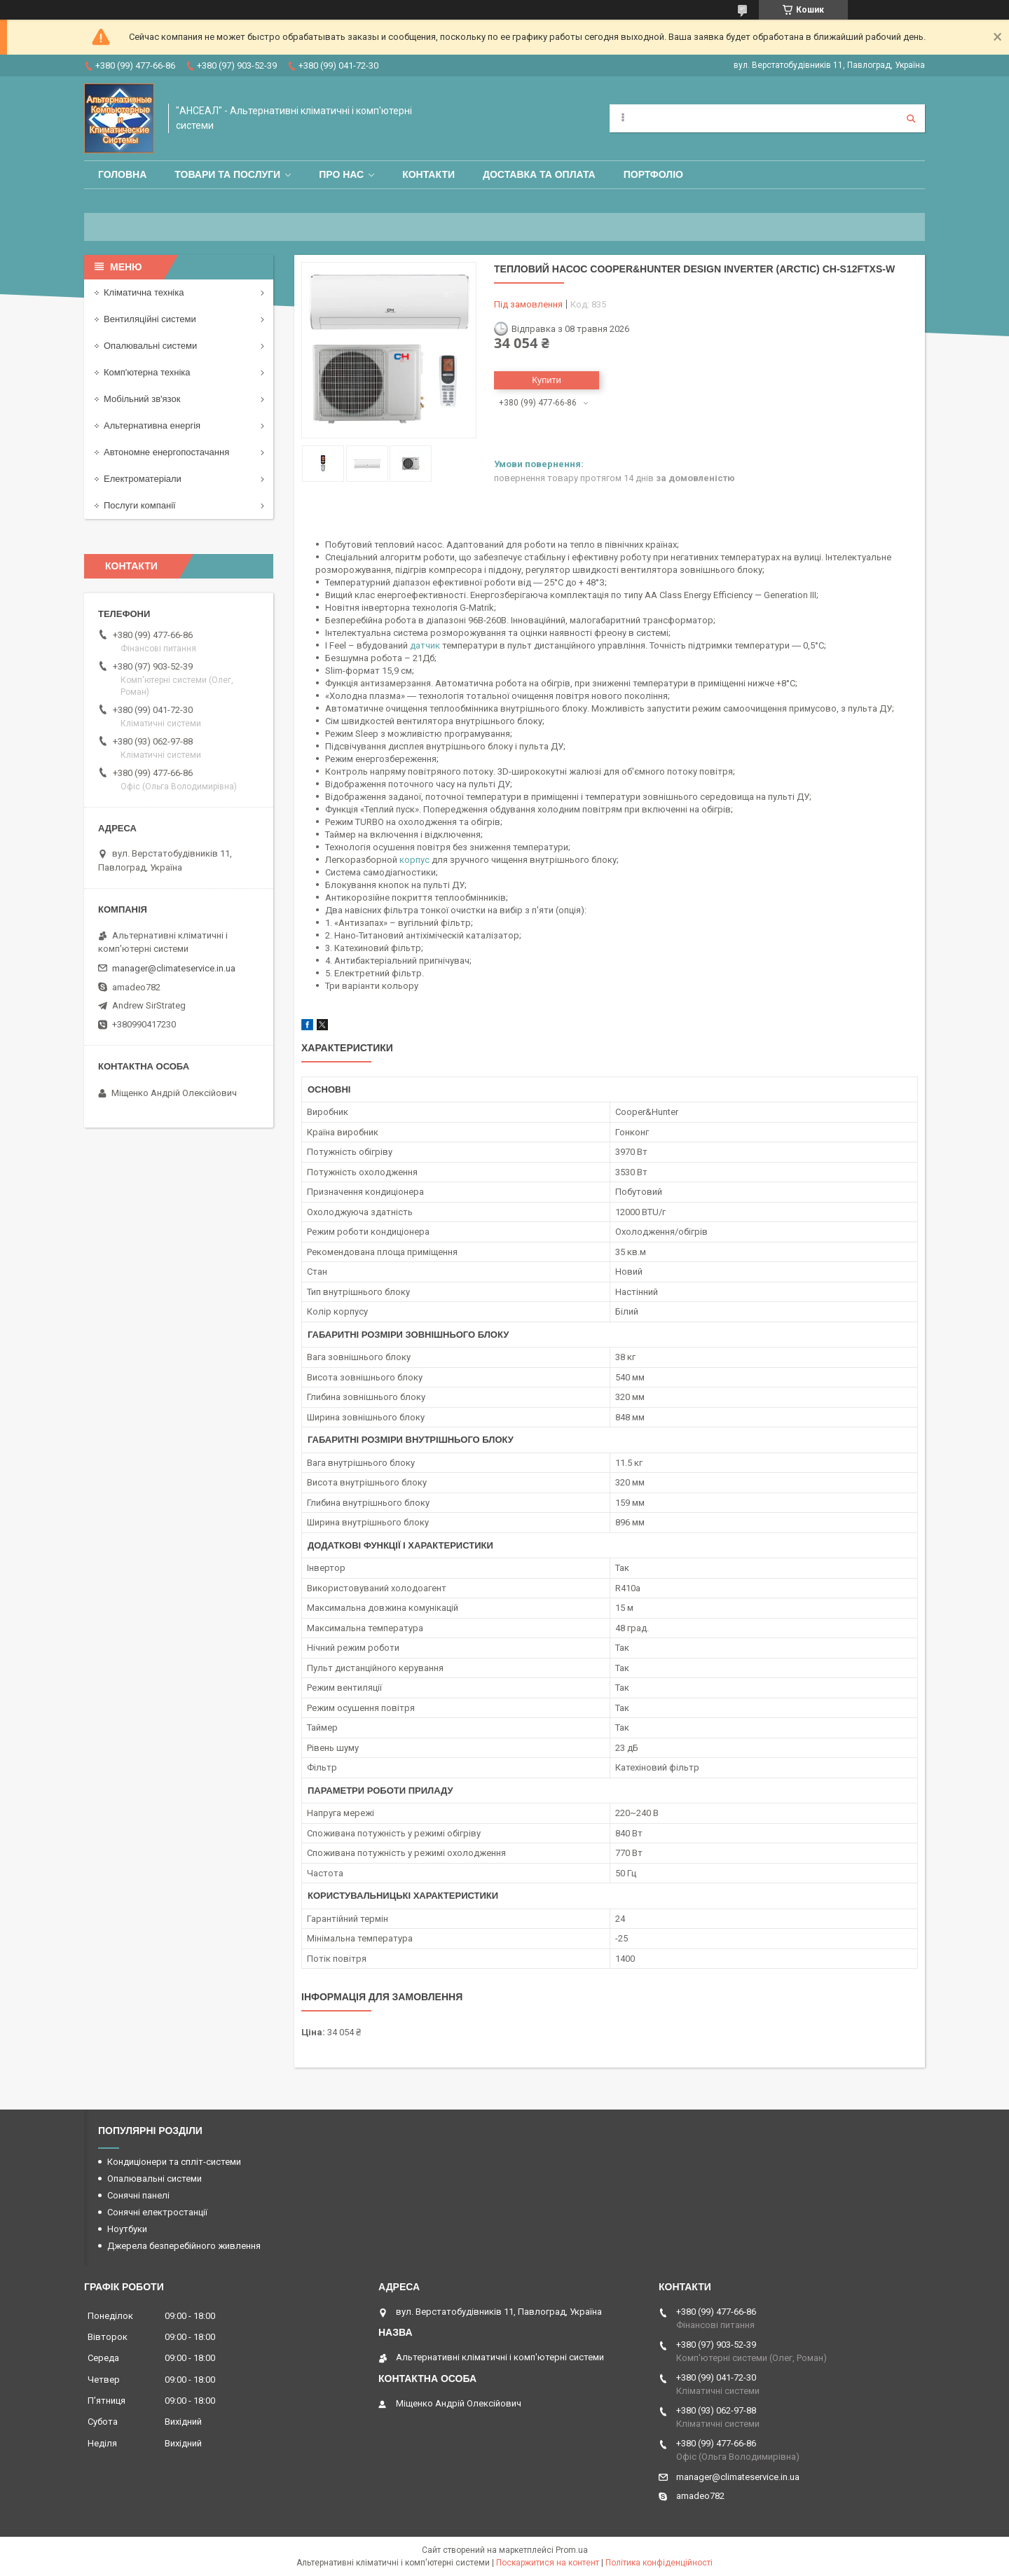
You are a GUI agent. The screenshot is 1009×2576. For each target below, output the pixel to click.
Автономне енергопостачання (166, 452)
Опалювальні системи (150, 345)
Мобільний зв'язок (142, 399)
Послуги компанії (140, 505)
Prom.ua (572, 2550)
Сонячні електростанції (157, 2212)
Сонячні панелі (138, 2195)
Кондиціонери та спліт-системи (174, 2161)
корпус (414, 859)
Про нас (341, 174)
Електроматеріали (142, 478)
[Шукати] (911, 118)
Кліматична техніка (144, 292)
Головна (122, 174)
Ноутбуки (127, 2229)
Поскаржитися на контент (547, 2563)
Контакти (428, 174)
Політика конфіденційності (659, 2563)
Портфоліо (653, 174)
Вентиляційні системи (150, 319)
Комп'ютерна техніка (147, 372)
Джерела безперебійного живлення (184, 2246)
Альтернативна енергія (152, 425)
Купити (546, 380)
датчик (425, 645)
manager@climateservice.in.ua (173, 968)
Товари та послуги (227, 174)
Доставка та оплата (539, 174)
